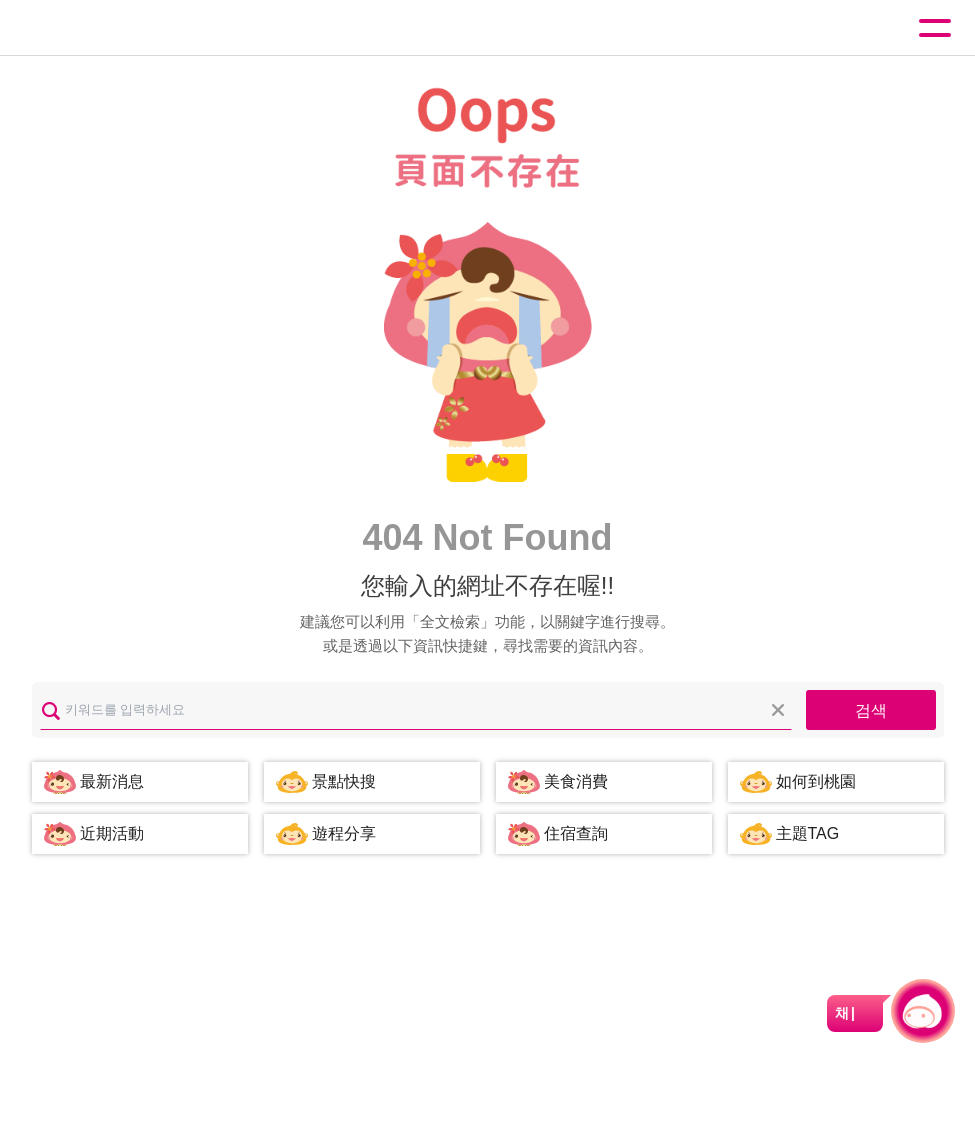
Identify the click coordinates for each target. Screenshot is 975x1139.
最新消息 (112, 781)
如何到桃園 (816, 781)
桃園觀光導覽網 (98, 28)
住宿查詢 (576, 833)
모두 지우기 (778, 710)
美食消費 (576, 781)
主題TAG (808, 833)
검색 (871, 710)
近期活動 (112, 833)
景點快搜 (344, 781)
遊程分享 (344, 833)
